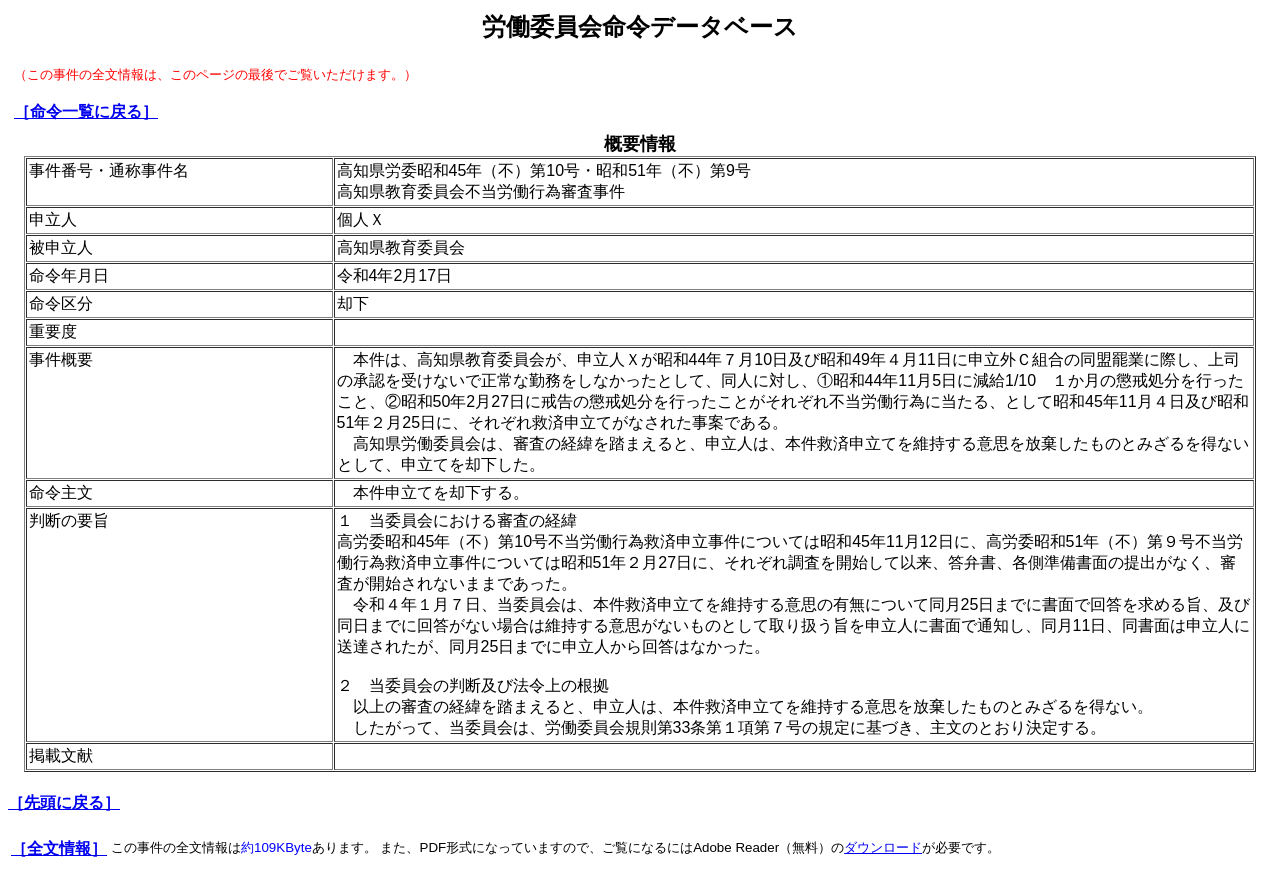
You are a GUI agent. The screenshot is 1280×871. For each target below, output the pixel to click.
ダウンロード (883, 847)
